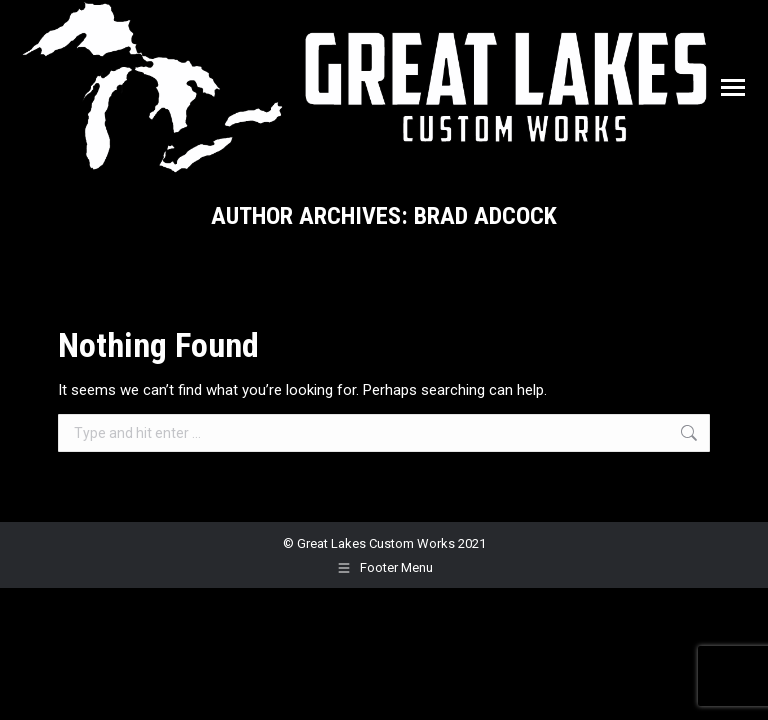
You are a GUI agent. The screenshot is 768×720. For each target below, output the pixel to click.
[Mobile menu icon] (733, 87)
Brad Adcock (485, 216)
